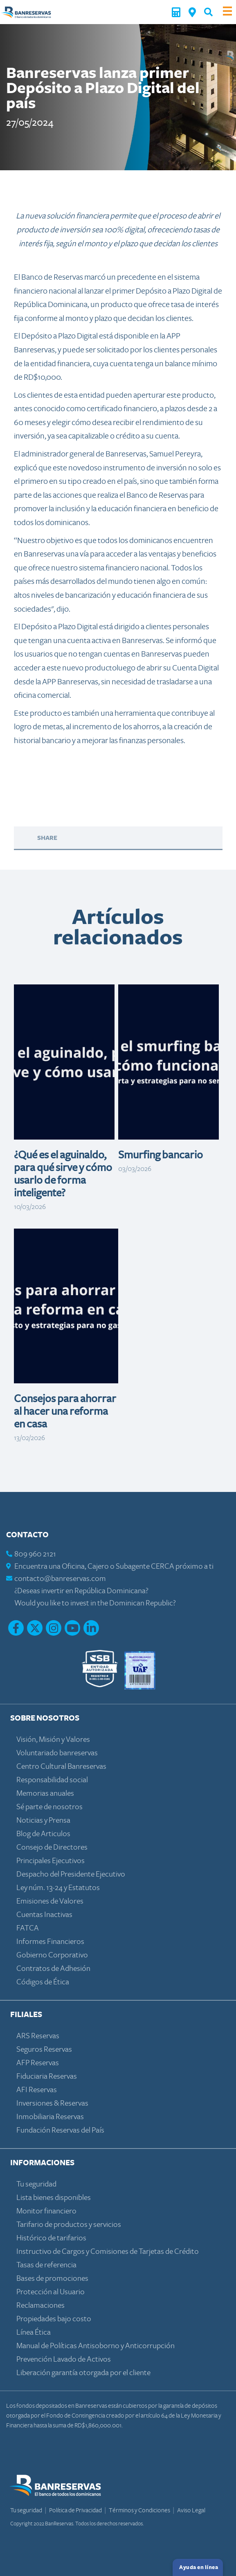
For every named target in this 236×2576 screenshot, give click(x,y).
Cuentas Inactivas (44, 1914)
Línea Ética (33, 2332)
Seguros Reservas (44, 2049)
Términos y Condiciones (140, 2510)
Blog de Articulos (43, 1834)
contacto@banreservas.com (60, 1578)
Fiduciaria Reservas (46, 2076)
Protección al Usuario (50, 2292)
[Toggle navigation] (227, 12)
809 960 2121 (35, 1554)
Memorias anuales (45, 1793)
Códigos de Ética (42, 1982)
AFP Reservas (37, 2063)
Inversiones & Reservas (52, 2103)
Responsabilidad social (52, 1780)
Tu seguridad (36, 2184)
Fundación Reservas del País (60, 2130)
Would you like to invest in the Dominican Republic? (95, 1603)
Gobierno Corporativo (52, 1955)
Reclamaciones (40, 2305)
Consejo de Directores (52, 1847)
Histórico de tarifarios (51, 2238)
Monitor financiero (46, 2211)
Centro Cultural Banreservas (61, 1766)
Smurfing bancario (160, 1155)
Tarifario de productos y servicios (68, 2224)
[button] (208, 12)
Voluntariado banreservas (57, 1753)
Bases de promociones (52, 2278)
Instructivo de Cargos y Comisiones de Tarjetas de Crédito (107, 2251)
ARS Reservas (37, 2036)
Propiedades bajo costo (53, 2319)
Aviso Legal (191, 2510)
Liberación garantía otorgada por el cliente (83, 2373)
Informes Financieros (50, 1941)
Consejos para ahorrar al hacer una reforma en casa (65, 1411)
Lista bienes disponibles (53, 2197)
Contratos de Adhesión (53, 1968)
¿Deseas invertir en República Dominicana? (81, 1591)
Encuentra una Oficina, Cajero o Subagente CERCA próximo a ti (114, 1566)
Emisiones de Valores (49, 1901)
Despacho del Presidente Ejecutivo (70, 1874)
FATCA (27, 1928)
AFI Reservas (36, 2090)
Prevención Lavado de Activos (63, 2359)
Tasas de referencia (46, 2265)
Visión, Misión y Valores (53, 1739)
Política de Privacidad (76, 2510)
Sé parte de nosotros (49, 1807)
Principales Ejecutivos (50, 1861)
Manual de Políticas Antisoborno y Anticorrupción (95, 2346)
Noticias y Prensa (43, 1820)
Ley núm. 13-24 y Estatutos (58, 1887)
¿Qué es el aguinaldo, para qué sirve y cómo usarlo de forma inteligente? (63, 1174)
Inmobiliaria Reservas (50, 2117)
